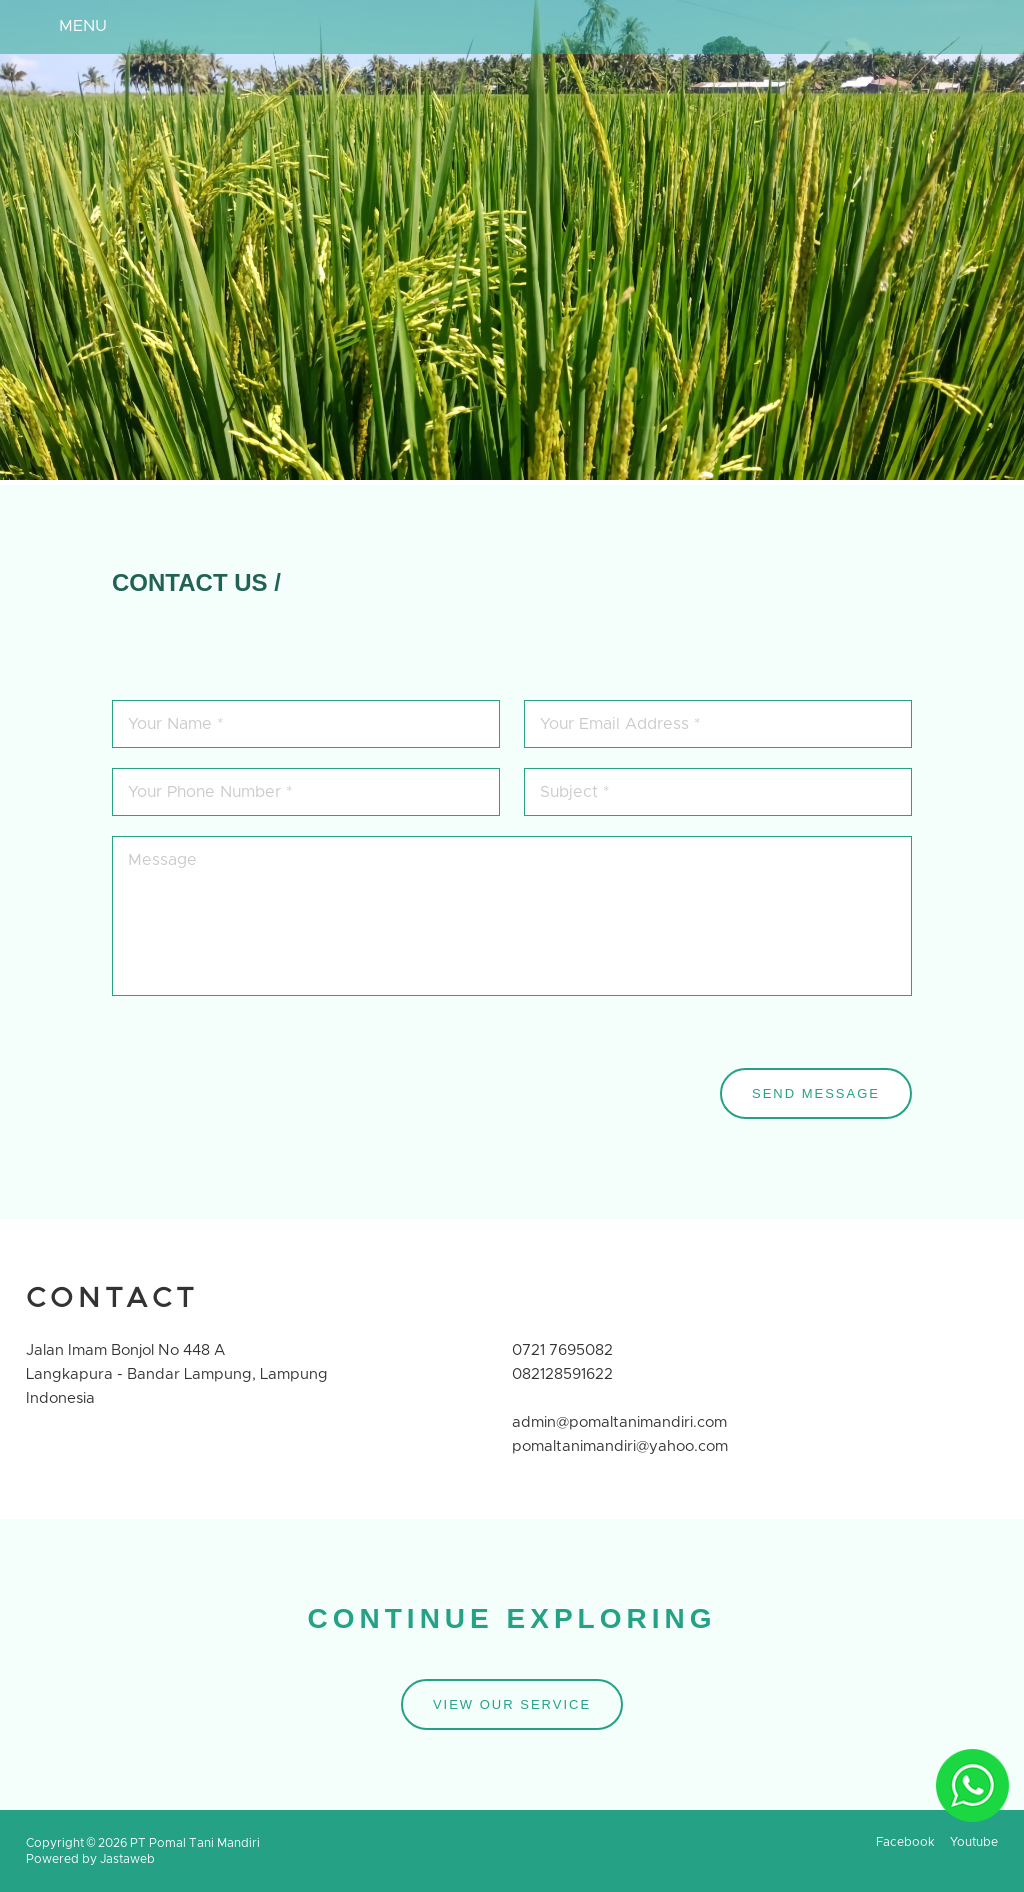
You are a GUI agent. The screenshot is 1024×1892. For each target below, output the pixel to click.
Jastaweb (127, 1859)
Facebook (905, 1842)
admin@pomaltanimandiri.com (619, 1422)
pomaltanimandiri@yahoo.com (620, 1446)
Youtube (974, 1842)
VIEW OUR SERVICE (512, 1704)
